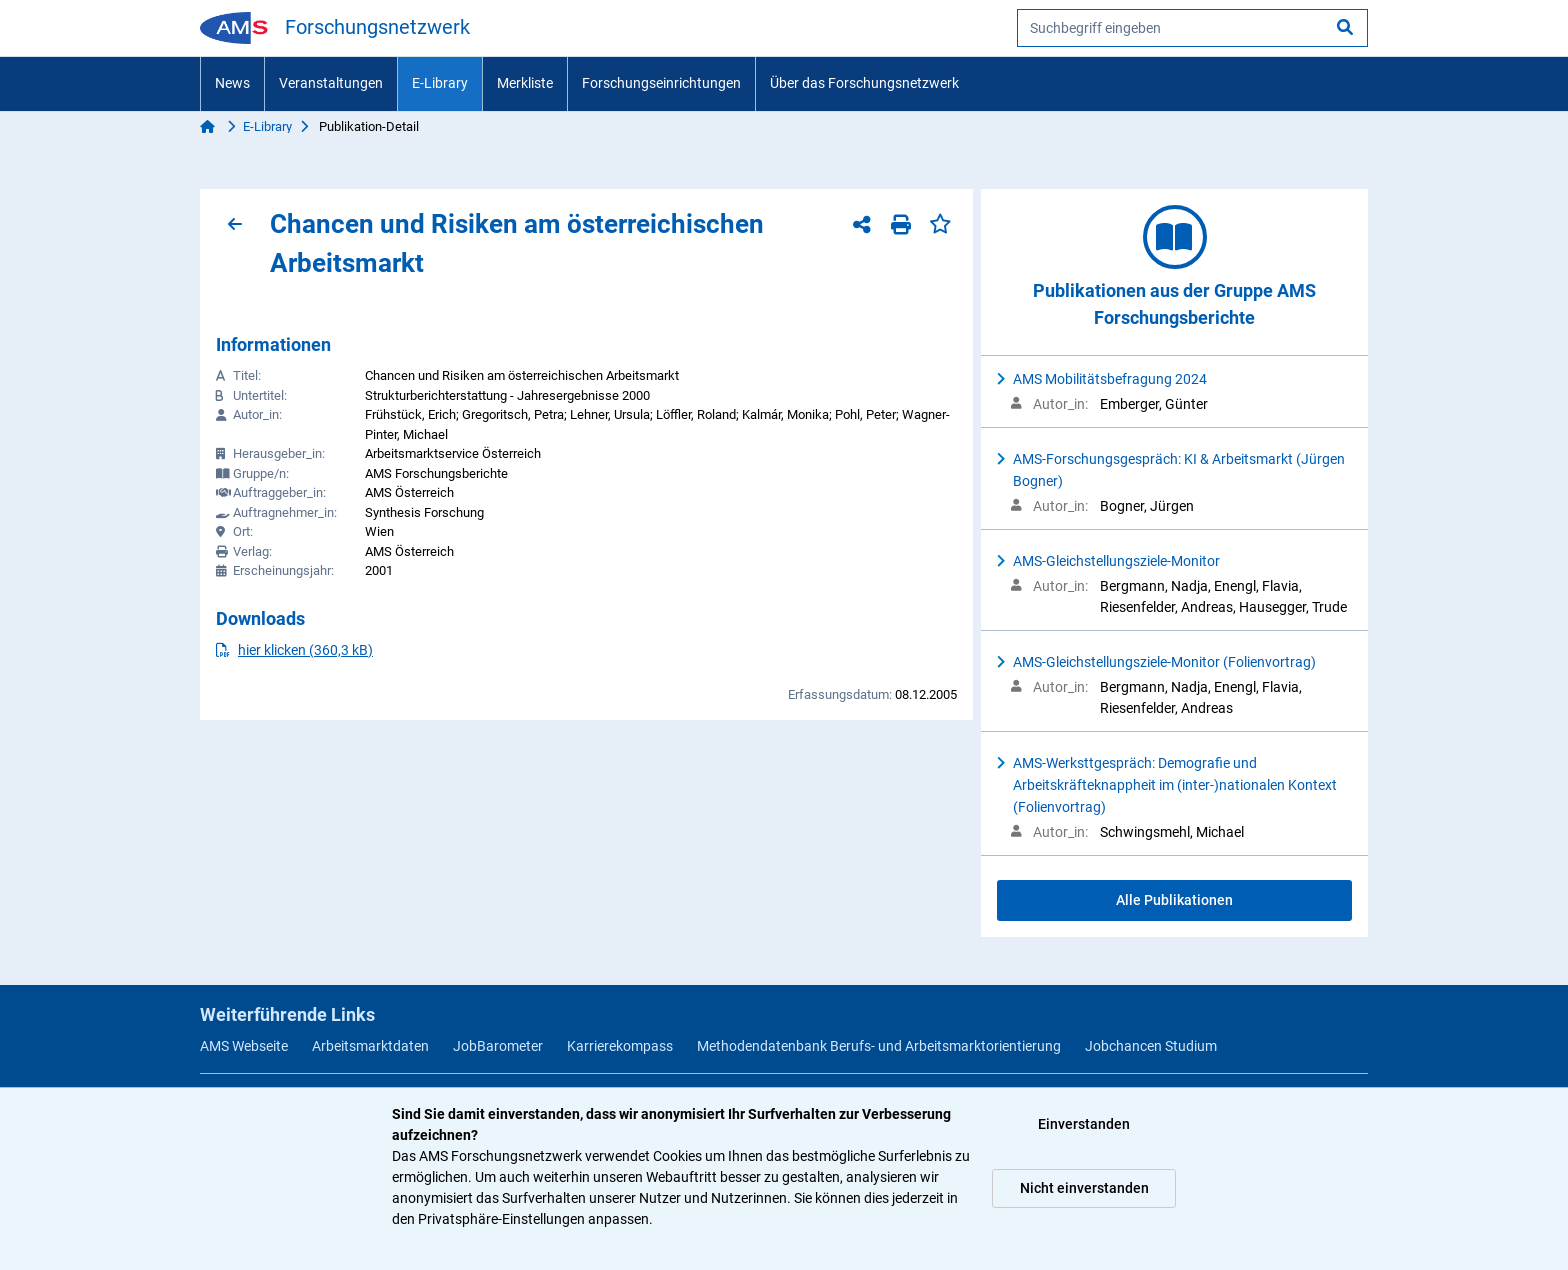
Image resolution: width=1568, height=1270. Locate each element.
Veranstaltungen (331, 83)
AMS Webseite (244, 1046)
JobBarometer (498, 1046)
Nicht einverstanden (1084, 1188)
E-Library (440, 83)
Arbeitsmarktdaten (370, 1046)
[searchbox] (1192, 28)
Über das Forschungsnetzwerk (864, 83)
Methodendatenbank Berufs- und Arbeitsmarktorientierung (879, 1046)
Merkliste (525, 83)
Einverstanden (1084, 1124)
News (232, 83)
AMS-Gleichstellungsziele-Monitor (1116, 561)
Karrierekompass (620, 1046)
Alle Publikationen (1174, 900)
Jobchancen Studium (1151, 1046)
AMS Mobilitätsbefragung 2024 (1110, 379)
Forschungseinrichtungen (661, 83)
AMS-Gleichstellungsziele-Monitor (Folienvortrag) (1164, 662)
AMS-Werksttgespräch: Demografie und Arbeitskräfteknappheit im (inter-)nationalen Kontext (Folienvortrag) (1175, 785)
